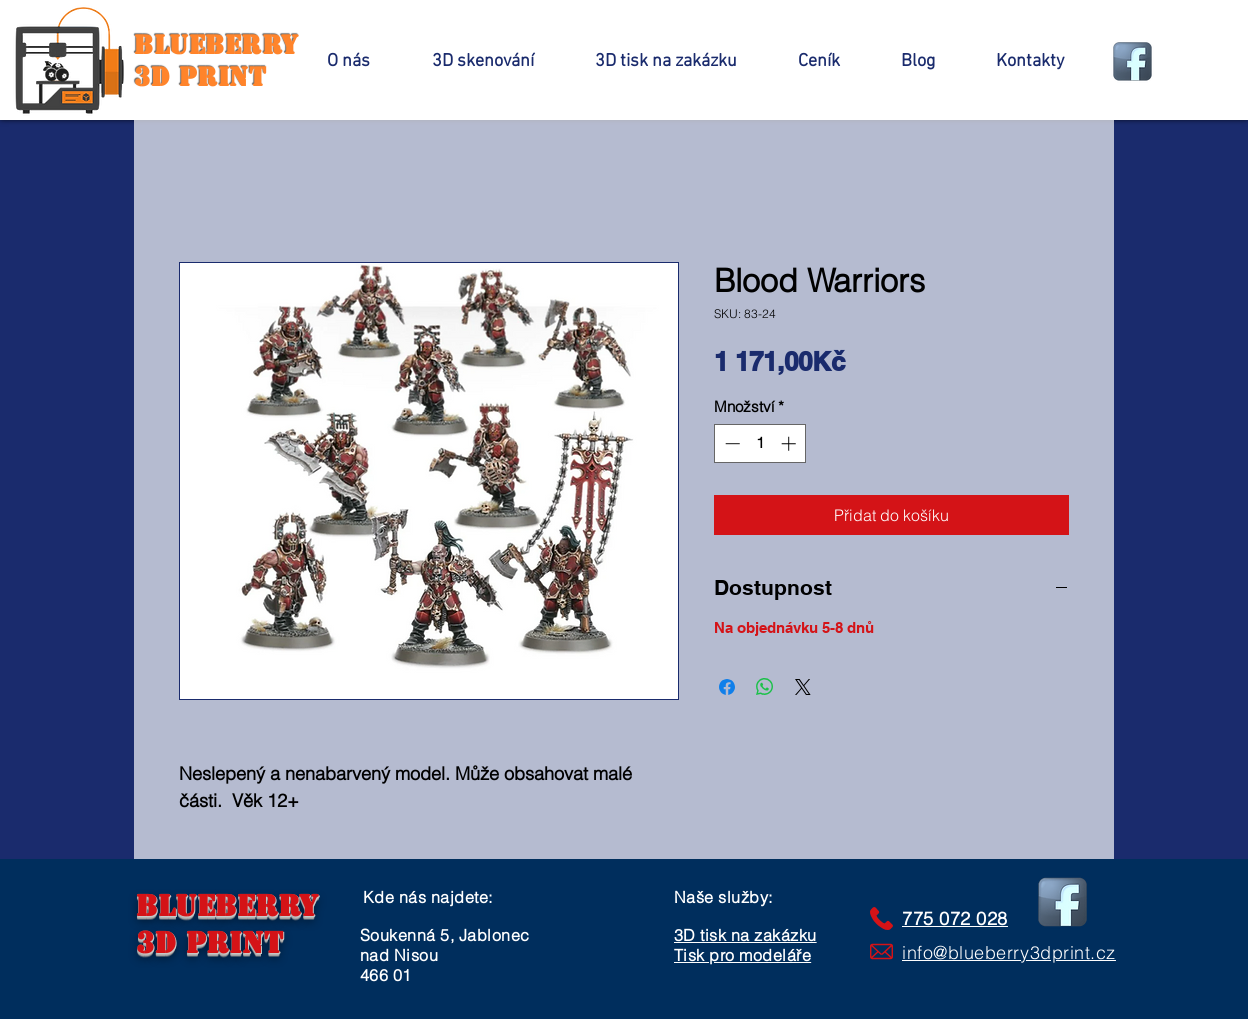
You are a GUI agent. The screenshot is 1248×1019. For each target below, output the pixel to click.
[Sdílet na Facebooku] (727, 687)
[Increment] (790, 443)
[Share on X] (803, 687)
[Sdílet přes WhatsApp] (765, 687)
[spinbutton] (760, 443)
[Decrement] (730, 443)
